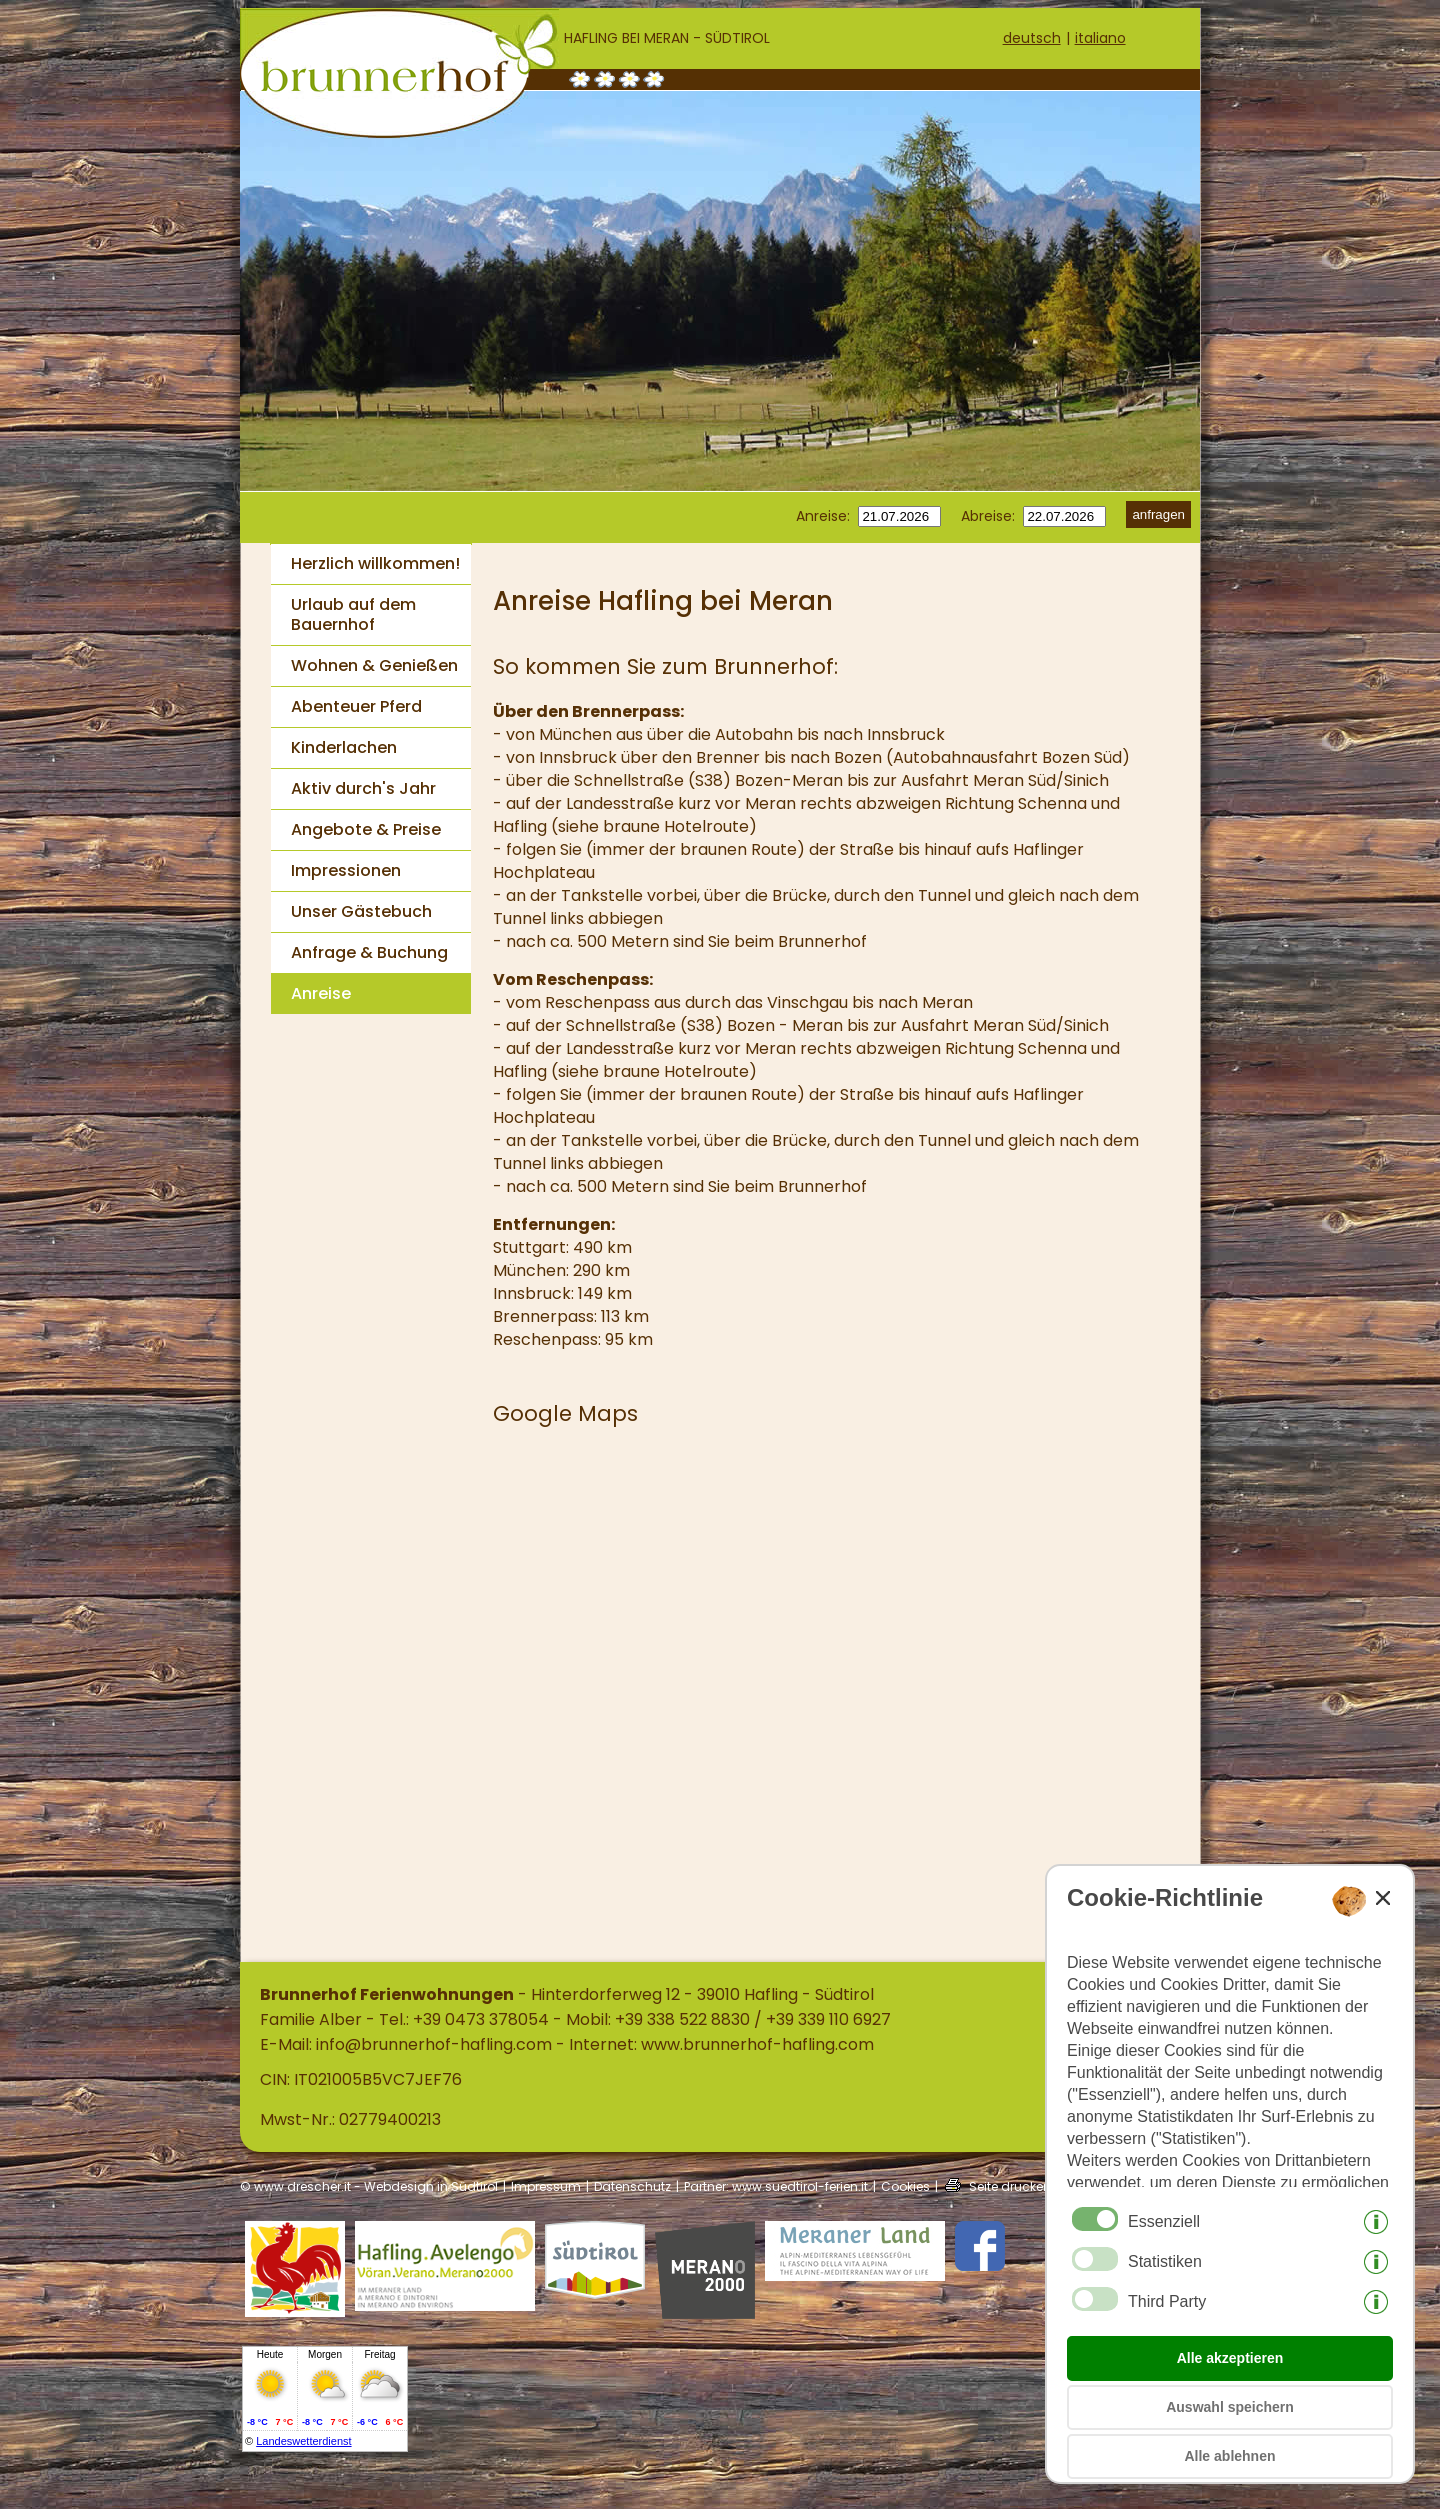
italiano (1100, 38)
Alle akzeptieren (1230, 2358)
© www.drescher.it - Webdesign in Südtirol (369, 2186)
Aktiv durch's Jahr (363, 788)
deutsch (1032, 38)
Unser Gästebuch (361, 911)
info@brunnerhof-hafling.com (434, 2044)
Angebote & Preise (366, 829)
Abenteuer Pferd (356, 706)
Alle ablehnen (1229, 2456)
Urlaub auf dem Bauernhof (353, 614)
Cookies (905, 2186)
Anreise (321, 993)
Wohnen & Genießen (374, 665)
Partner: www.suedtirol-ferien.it (776, 2186)
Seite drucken (1010, 2186)
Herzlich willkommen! (375, 563)
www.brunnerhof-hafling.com (757, 2044)
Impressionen (346, 870)
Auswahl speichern (1230, 2407)
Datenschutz (632, 2186)
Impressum (546, 2186)
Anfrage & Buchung (369, 952)
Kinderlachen (344, 747)
